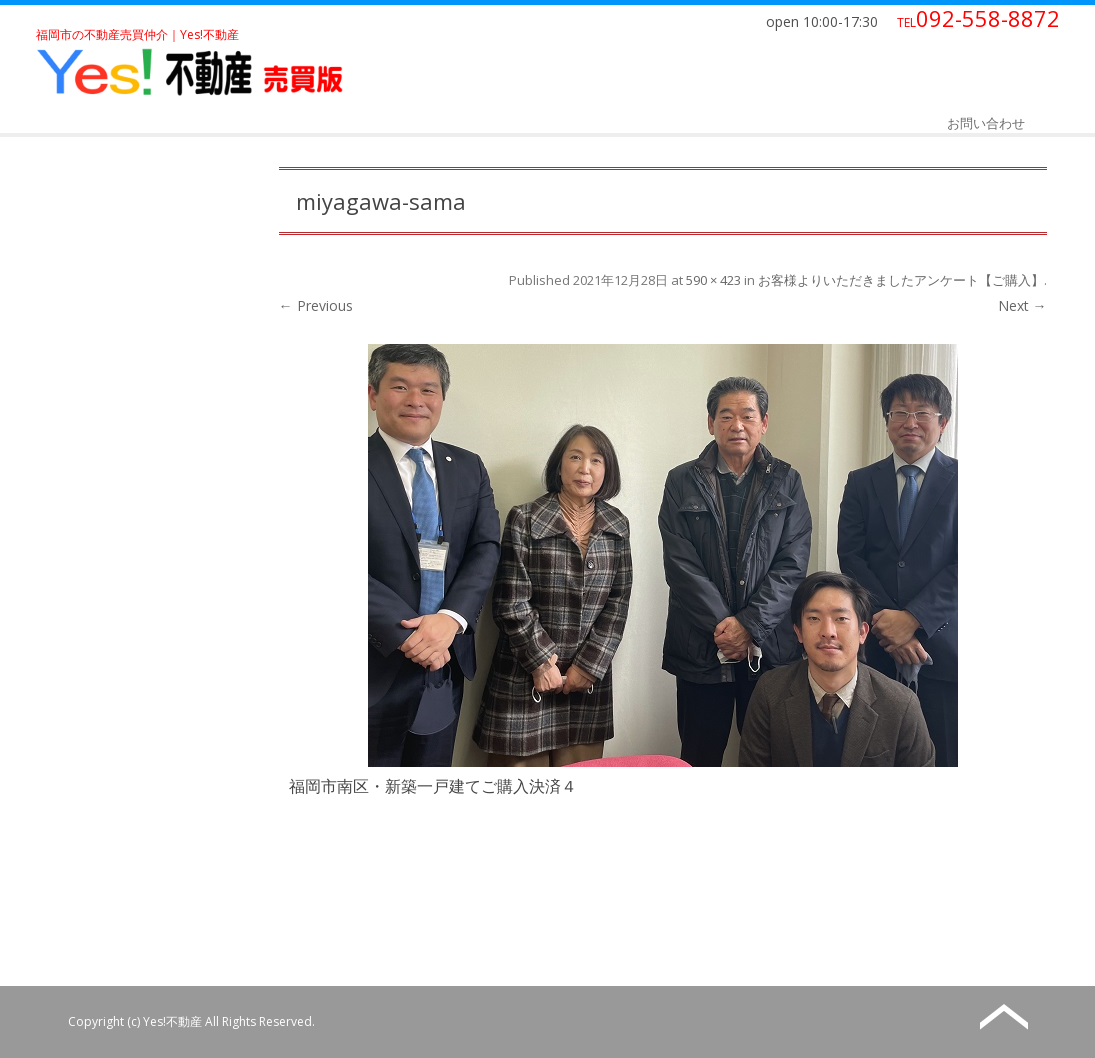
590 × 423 (713, 280)
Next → (1022, 305)
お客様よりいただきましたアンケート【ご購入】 (901, 280)
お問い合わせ (986, 123)
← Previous (316, 305)
